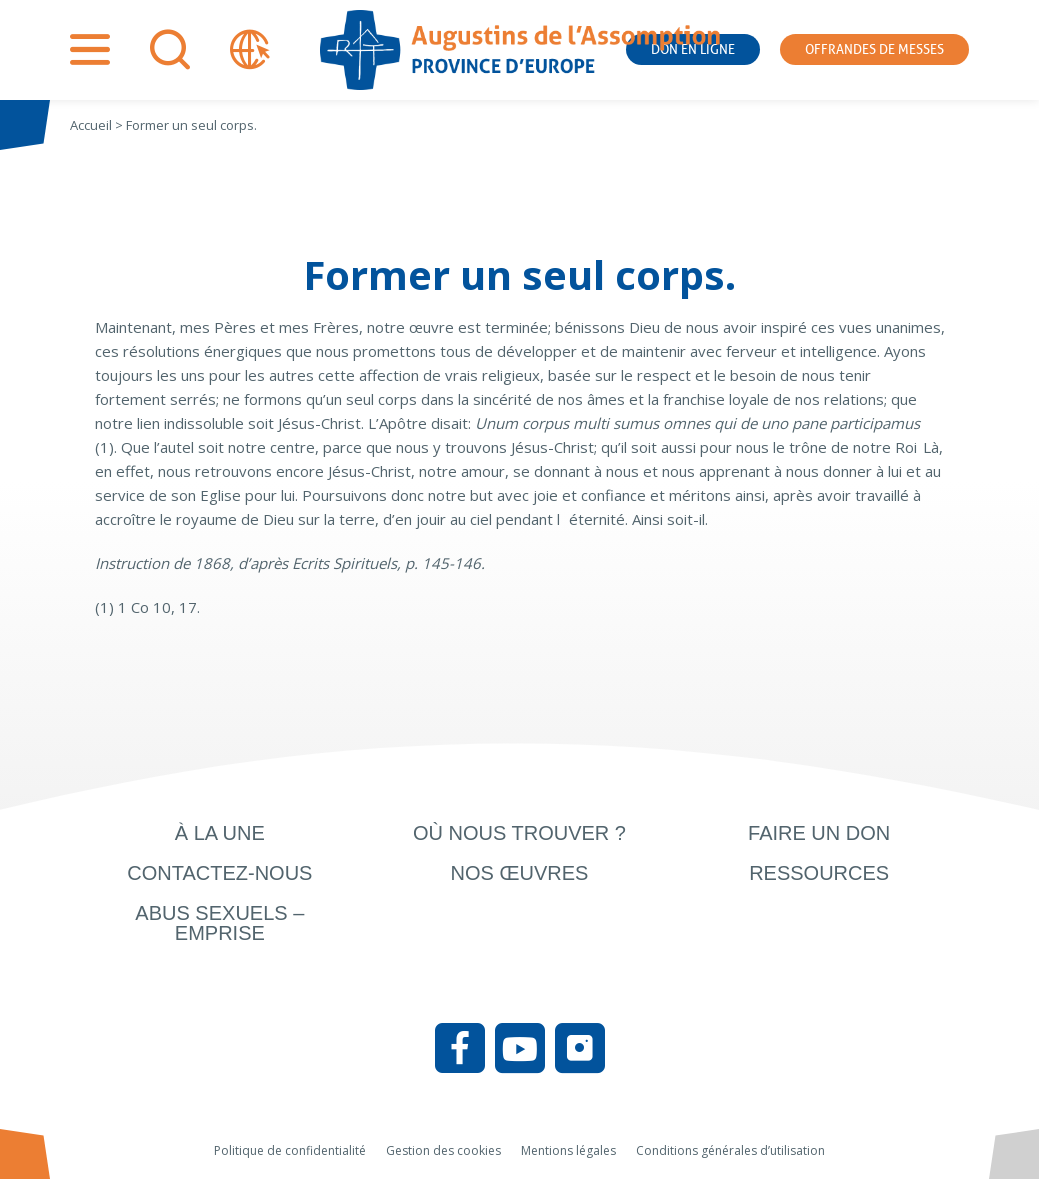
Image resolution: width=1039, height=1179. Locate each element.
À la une (220, 833)
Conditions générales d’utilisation (730, 1150)
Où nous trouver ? (519, 833)
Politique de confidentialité (290, 1150)
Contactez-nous (219, 873)
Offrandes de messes (874, 49)
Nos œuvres (520, 873)
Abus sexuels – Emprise (219, 923)
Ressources (819, 873)
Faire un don (819, 833)
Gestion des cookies (443, 1150)
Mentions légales (568, 1150)
